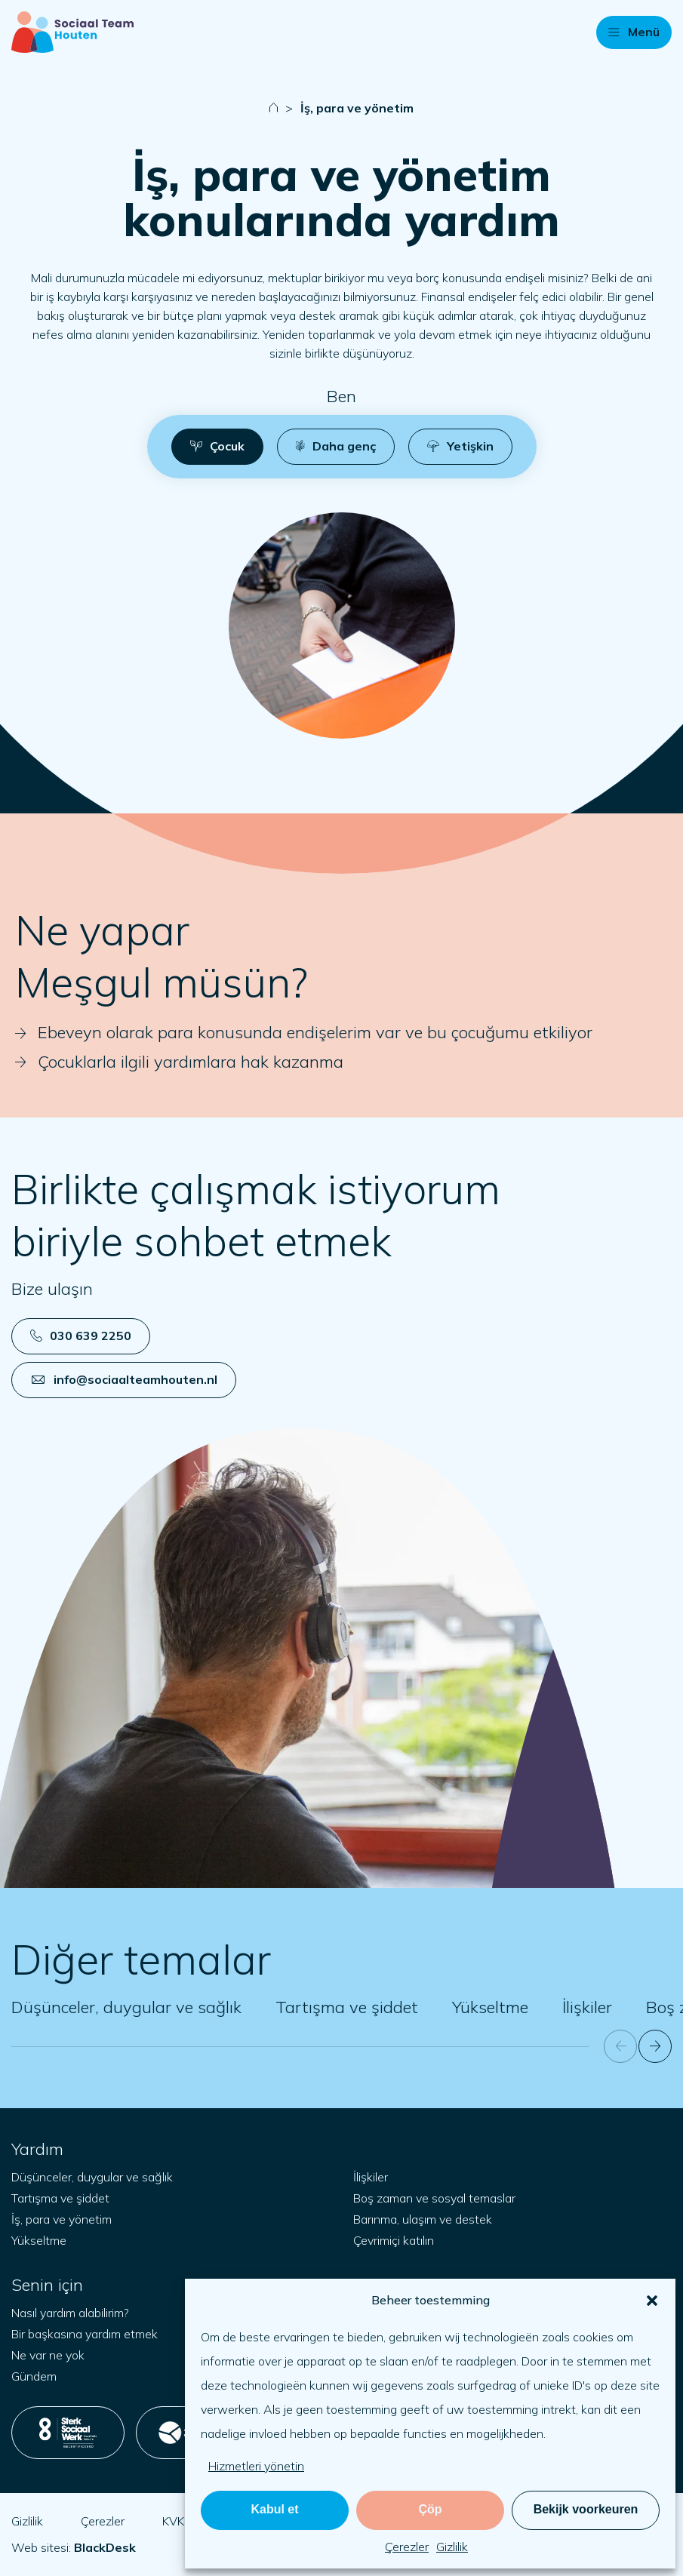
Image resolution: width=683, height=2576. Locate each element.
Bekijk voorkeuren (586, 2509)
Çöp (429, 2509)
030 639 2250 (80, 1335)
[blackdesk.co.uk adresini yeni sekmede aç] (105, 2547)
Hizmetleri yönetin (256, 2465)
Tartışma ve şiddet (346, 2007)
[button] (652, 2300)
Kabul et (274, 2509)
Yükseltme (490, 2007)
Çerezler (407, 2546)
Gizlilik (452, 2546)
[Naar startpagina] (273, 108)
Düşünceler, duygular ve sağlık (126, 2007)
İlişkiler (587, 2007)
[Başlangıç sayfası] (72, 32)
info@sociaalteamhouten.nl (124, 1379)
